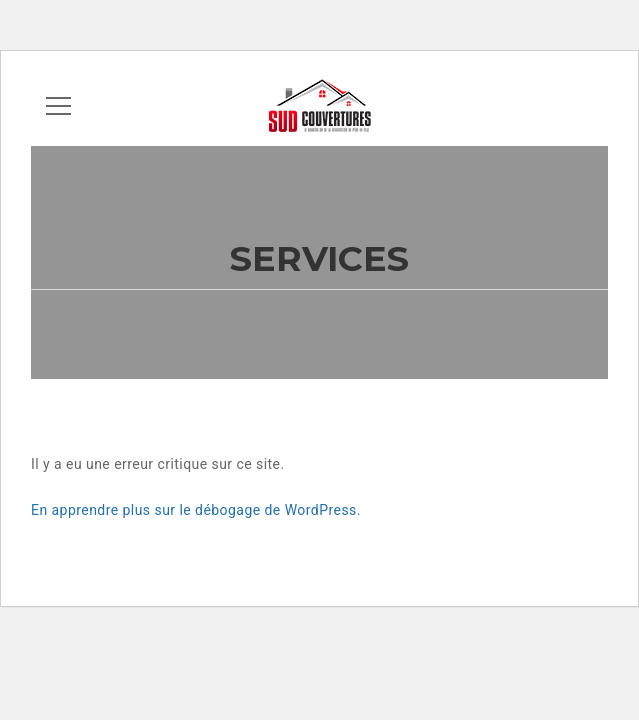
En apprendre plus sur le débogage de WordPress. (196, 510)
